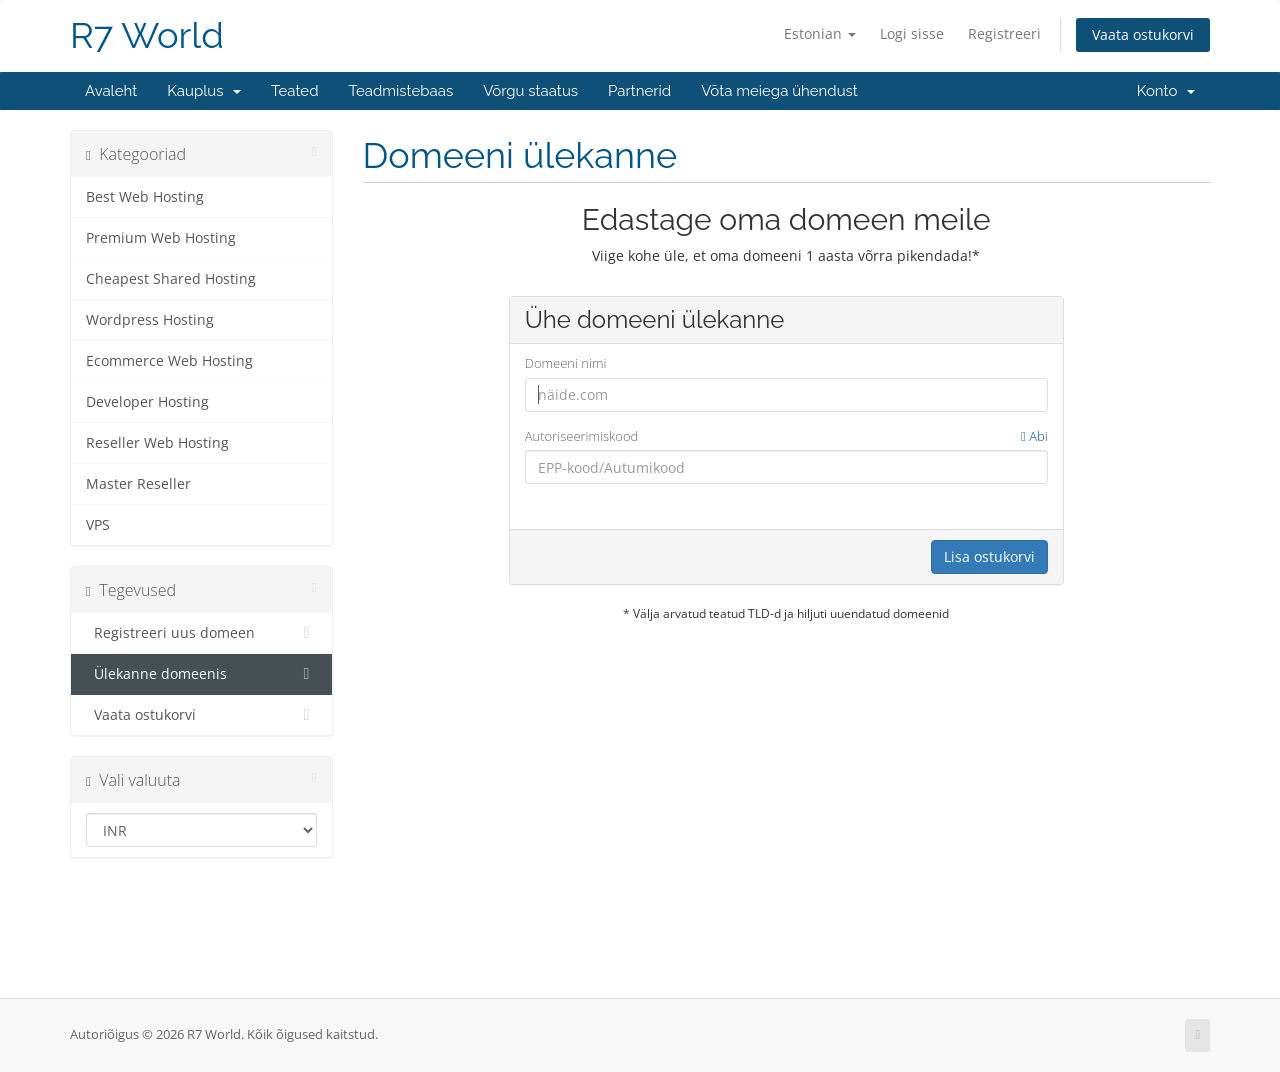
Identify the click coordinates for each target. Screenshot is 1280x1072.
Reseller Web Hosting (157, 443)
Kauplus (204, 91)
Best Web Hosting (145, 197)
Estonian (820, 33)
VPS (98, 525)
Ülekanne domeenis (201, 674)
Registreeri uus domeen (201, 633)
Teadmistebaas (401, 91)
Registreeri (1004, 33)
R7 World (147, 35)
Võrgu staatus (530, 91)
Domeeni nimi (566, 363)
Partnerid (639, 91)
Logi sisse (912, 33)
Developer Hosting (147, 402)
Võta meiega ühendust (779, 91)
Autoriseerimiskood (786, 436)
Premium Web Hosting (161, 238)
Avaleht (111, 91)
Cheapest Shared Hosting (171, 279)
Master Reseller (138, 484)
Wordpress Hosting (150, 320)
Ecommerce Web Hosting (169, 361)
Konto (1166, 91)
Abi (1034, 436)
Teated (294, 91)
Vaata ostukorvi (1143, 34)
